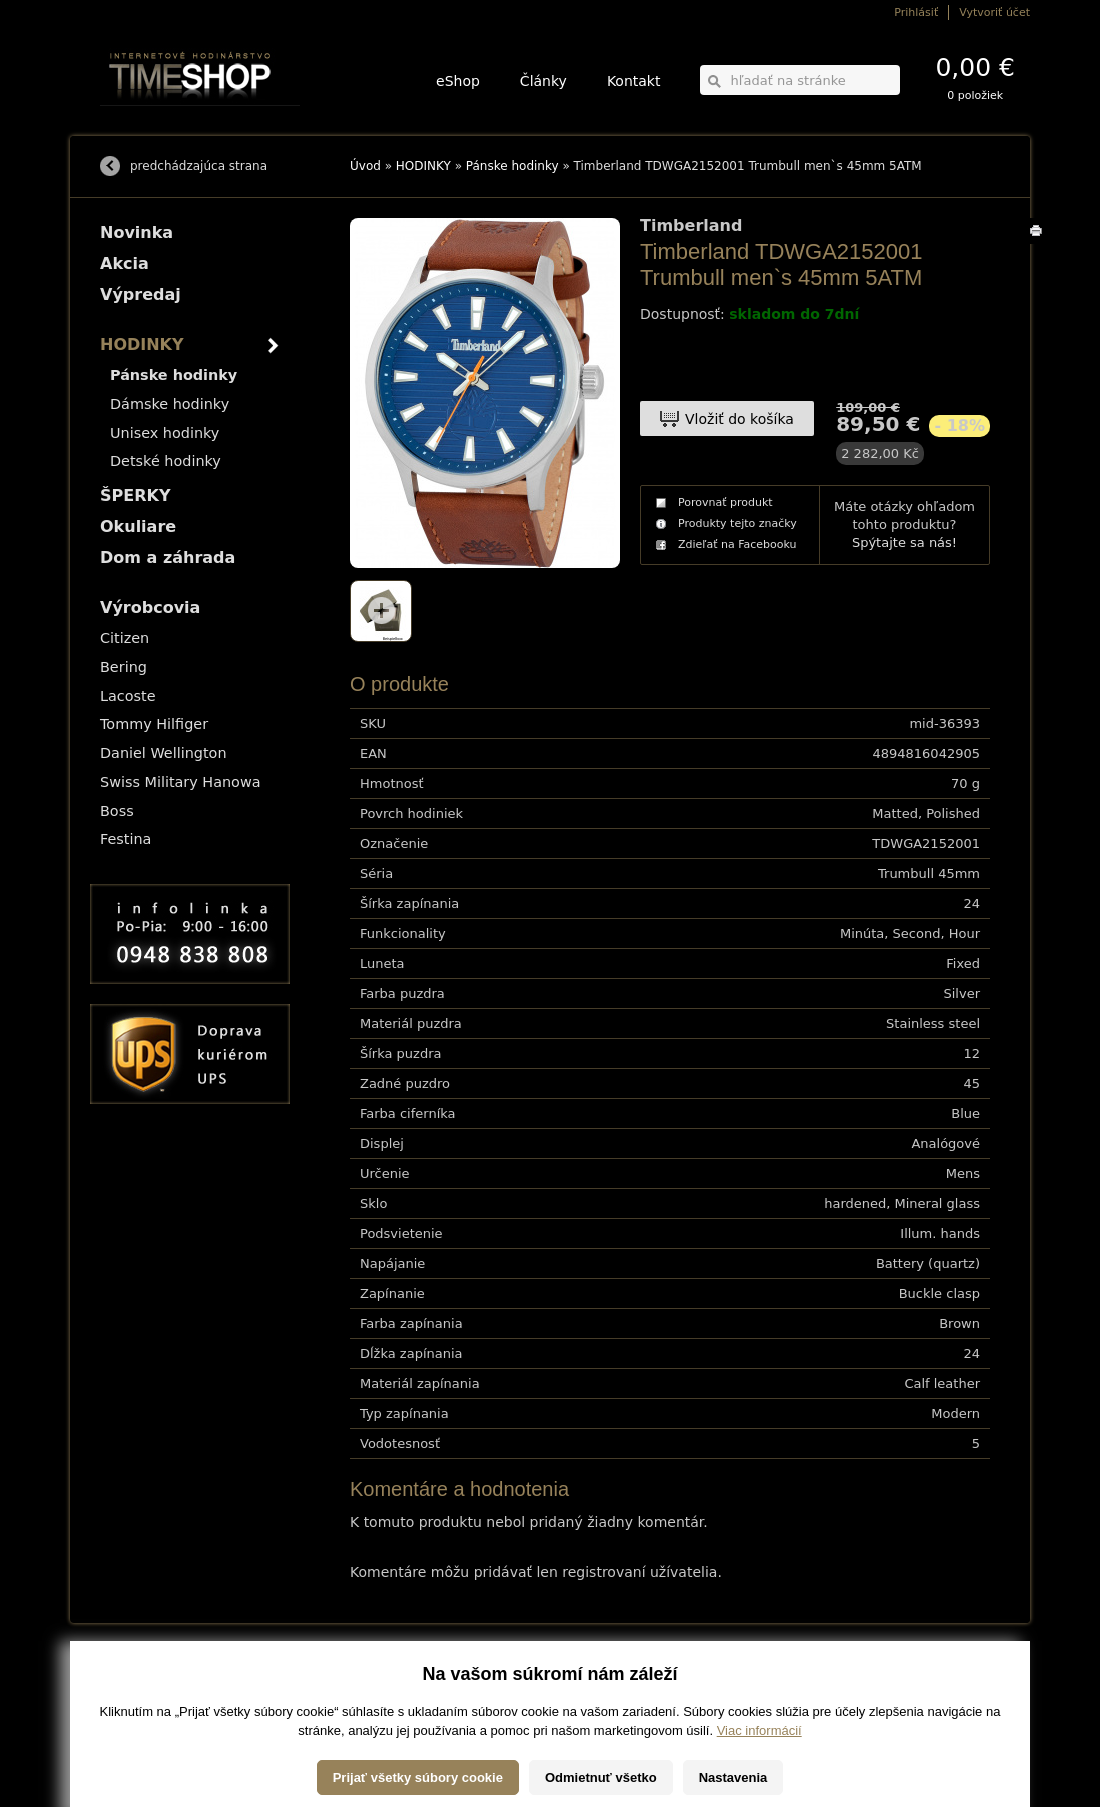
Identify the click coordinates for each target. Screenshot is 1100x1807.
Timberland (691, 226)
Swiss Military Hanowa (180, 782)
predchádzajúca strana (198, 166)
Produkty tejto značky (737, 523)
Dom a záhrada (167, 557)
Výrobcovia (150, 607)
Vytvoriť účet (994, 12)
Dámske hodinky (169, 404)
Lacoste (128, 696)
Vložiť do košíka (739, 419)
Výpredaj (140, 294)
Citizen (124, 638)
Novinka (136, 232)
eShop (458, 81)
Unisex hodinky (164, 433)
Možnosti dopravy (139, 1676)
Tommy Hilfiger (154, 724)
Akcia (124, 263)
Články (543, 81)
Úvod (365, 166)
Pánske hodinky (512, 166)
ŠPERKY (135, 495)
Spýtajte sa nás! (904, 542)
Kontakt (634, 81)
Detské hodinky (165, 461)
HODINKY (423, 166)
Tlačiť (1039, 243)
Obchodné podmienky (149, 1704)
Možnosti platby (134, 1690)
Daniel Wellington (163, 753)
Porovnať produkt (725, 502)
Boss (117, 811)
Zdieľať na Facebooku (737, 544)
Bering (123, 667)
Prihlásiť (916, 12)
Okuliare (138, 526)
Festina (125, 839)
